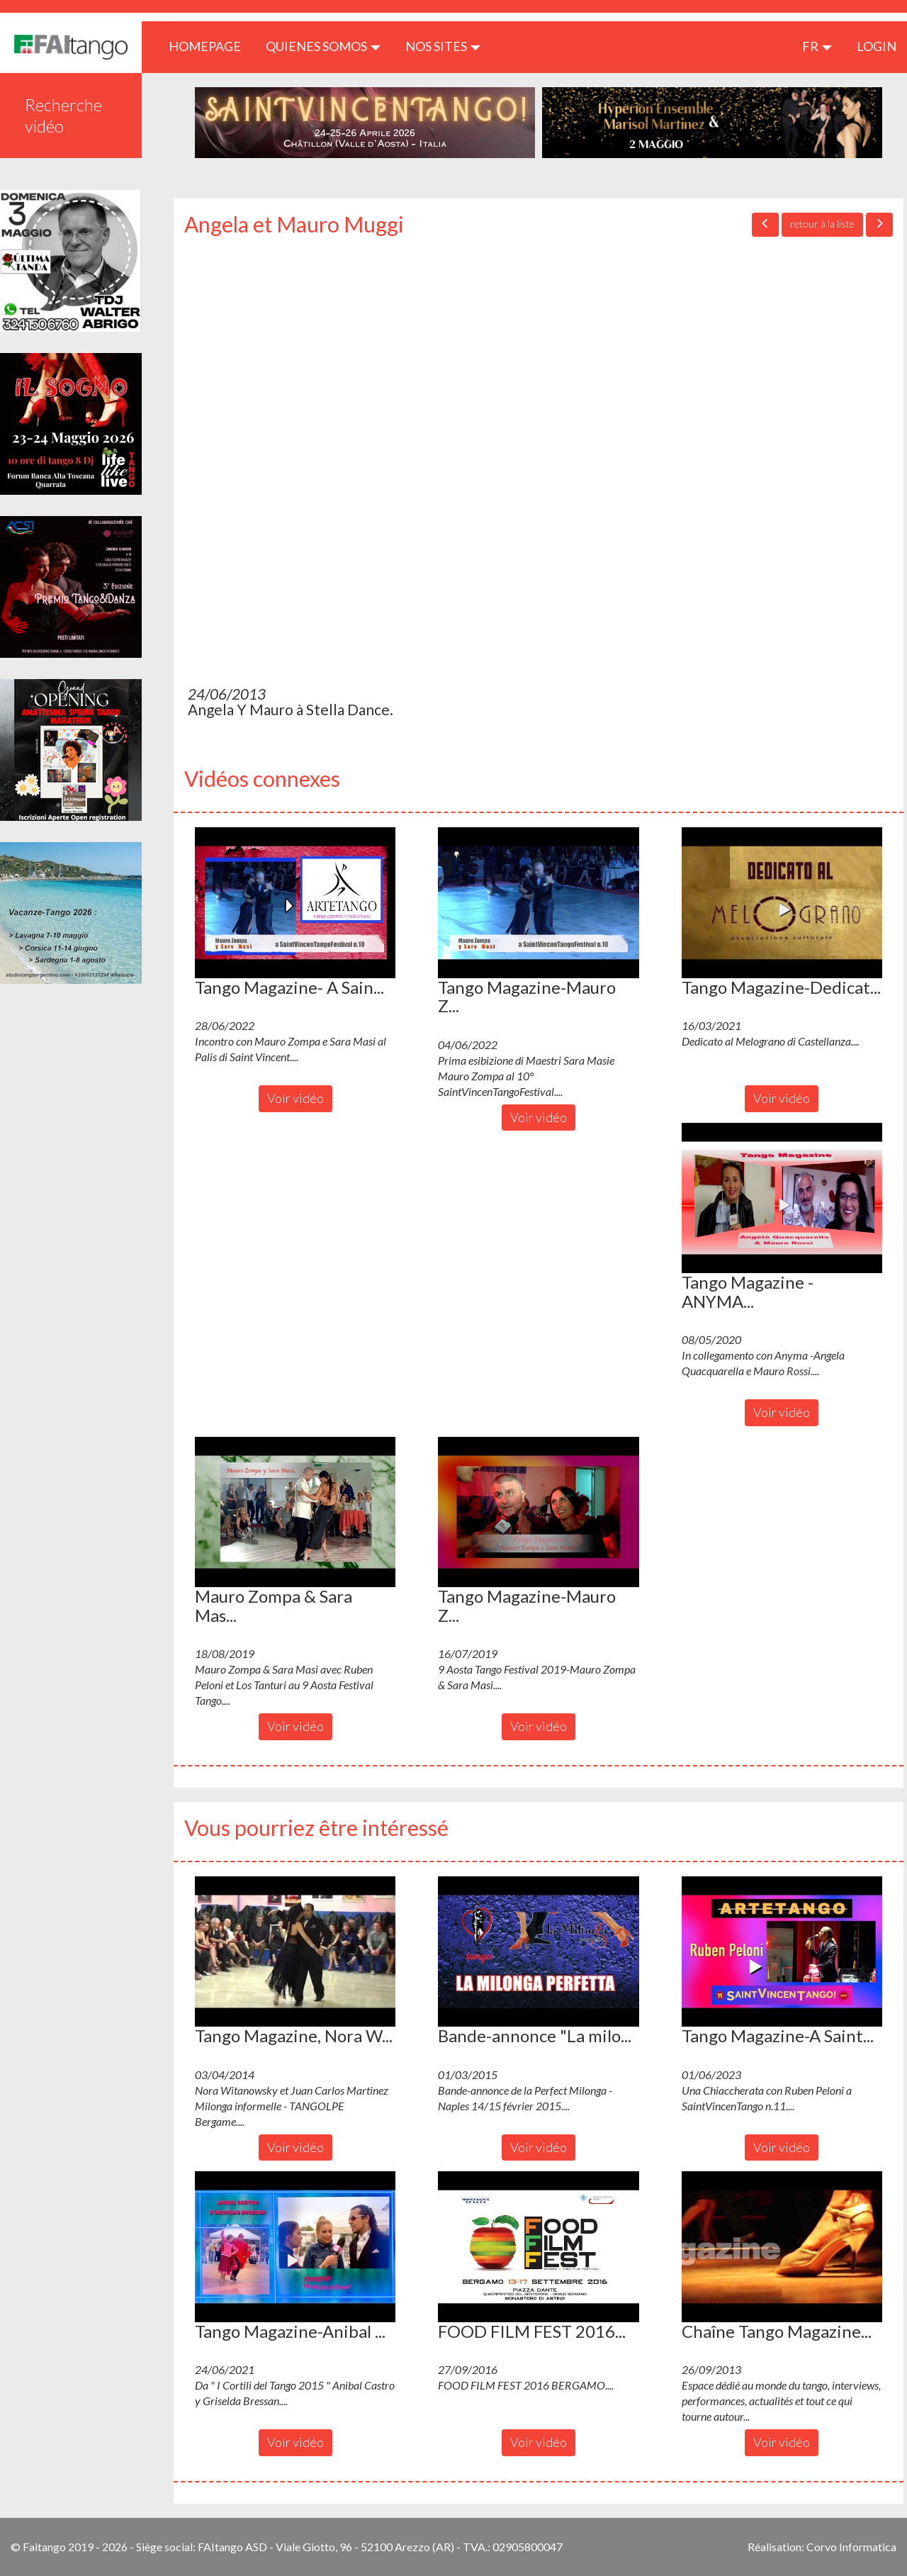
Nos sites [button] (442, 46)
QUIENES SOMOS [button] (323, 46)
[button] (295, 902)
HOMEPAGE (210, 46)
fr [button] (817, 46)
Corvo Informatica (851, 2546)
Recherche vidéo (63, 115)
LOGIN (876, 46)
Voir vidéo (295, 1098)
